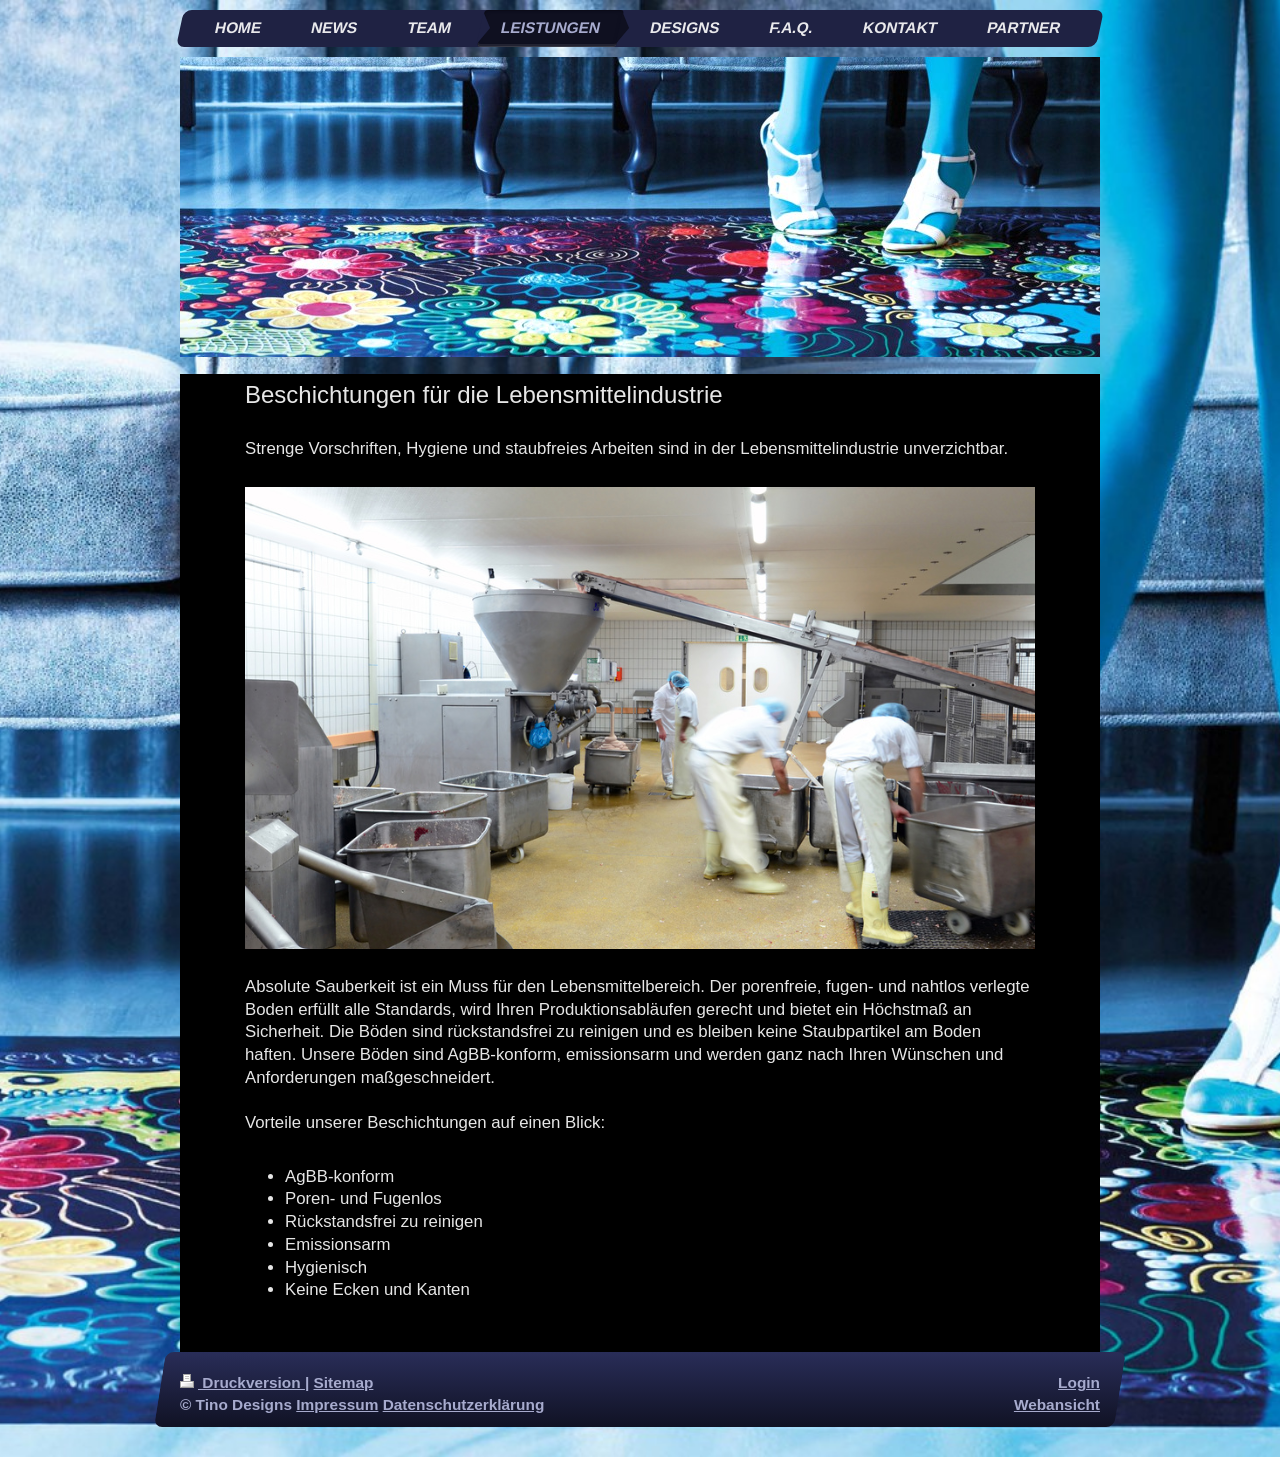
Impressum (337, 1404)
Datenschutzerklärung (464, 1404)
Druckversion (242, 1382)
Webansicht (1057, 1404)
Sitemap (344, 1382)
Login (1079, 1382)
